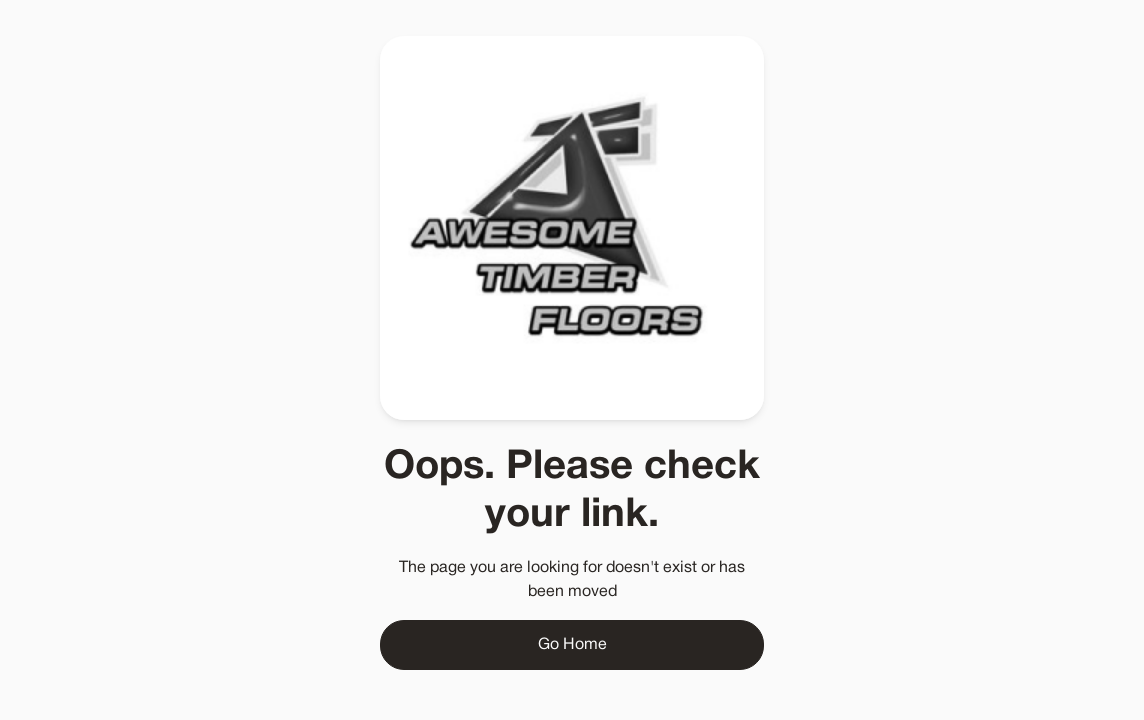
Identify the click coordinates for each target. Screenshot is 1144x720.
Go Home (572, 645)
